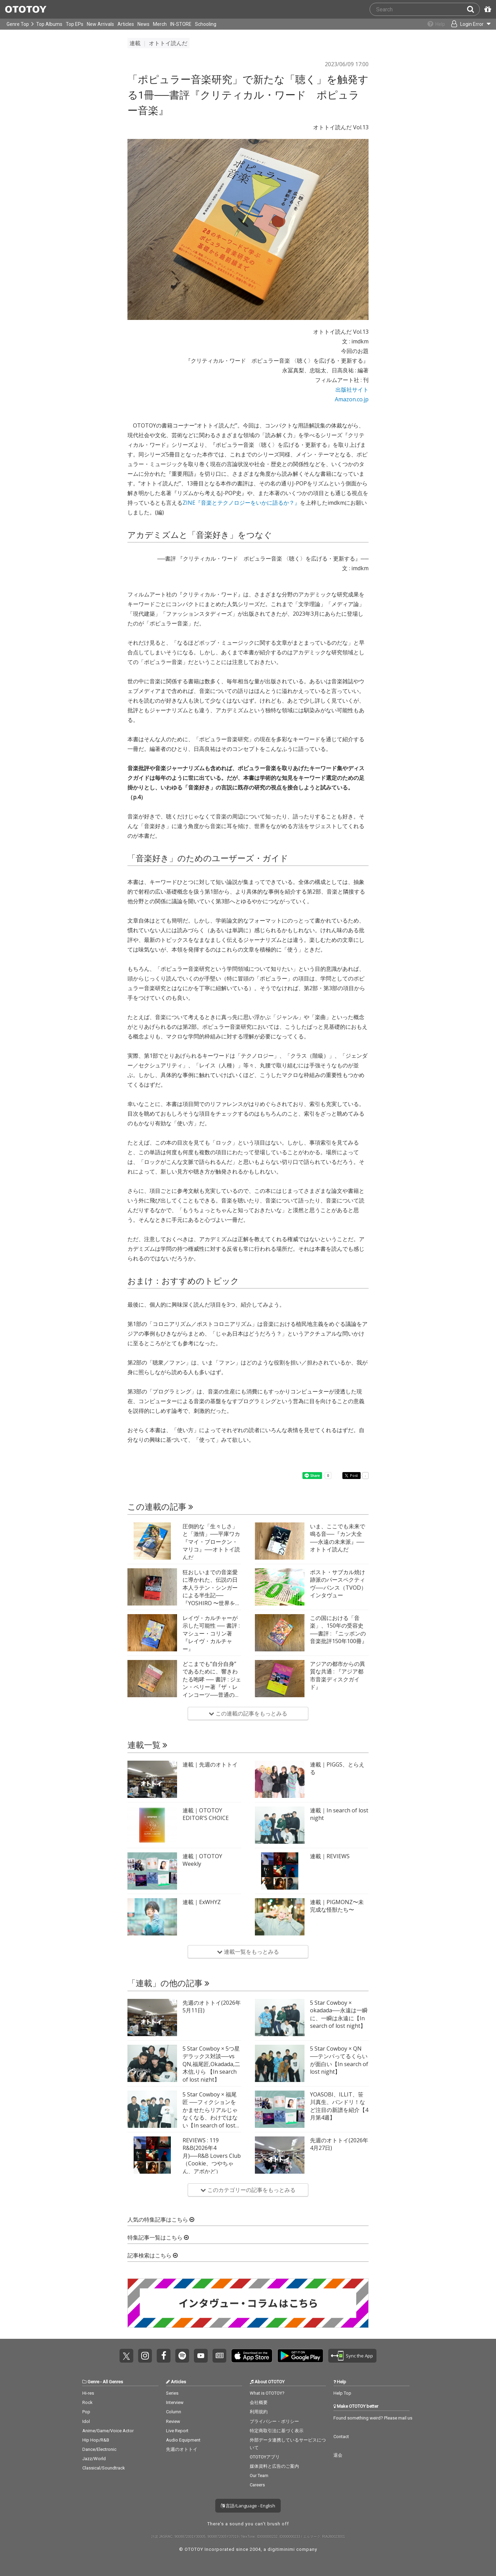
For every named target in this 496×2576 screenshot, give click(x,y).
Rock (87, 2402)
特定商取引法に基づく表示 (276, 2430)
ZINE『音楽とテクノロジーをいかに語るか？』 (241, 502)
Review (173, 2421)
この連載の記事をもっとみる (248, 1713)
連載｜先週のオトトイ (210, 1764)
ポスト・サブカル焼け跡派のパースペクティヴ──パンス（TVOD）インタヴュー (338, 1583)
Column (173, 2411)
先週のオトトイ (181, 2449)
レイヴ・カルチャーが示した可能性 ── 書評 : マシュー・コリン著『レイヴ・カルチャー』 (211, 1633)
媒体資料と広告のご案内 (274, 2466)
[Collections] (431, 24)
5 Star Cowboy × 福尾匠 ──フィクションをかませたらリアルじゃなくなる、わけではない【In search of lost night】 (210, 2114)
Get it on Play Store (300, 2356)
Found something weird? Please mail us (372, 2418)
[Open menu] (467, 24)
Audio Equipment (183, 2440)
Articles (125, 24)
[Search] (473, 9)
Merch (160, 24)
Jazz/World (94, 2458)
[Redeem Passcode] (487, 9)
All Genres (113, 2381)
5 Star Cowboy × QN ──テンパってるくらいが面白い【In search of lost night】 (339, 2060)
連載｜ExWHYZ (202, 1902)
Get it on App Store (251, 2356)
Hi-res (88, 2393)
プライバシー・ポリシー (274, 2421)
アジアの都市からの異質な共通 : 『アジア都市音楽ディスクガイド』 (337, 1675)
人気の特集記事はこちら (160, 2219)
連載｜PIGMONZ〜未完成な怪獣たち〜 (337, 1905)
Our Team (259, 2475)
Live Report (177, 2430)
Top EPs (74, 24)
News (143, 24)
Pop (86, 2411)
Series (172, 2393)
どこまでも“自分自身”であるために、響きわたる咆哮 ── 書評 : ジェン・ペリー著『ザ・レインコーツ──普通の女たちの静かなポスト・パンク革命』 (212, 1687)
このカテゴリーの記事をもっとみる (248, 2190)
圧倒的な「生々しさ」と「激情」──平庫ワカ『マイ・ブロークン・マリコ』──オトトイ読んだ (211, 1541)
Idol (86, 2421)
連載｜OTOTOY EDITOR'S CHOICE (206, 1814)
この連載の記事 (160, 1507)
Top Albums (49, 24)
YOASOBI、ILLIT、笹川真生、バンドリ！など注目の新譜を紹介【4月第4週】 (339, 2106)
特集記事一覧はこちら (158, 2237)
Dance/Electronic (99, 2449)
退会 (337, 2455)
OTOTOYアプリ (265, 2456)
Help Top (342, 2393)
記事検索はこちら (152, 2255)
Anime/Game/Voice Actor (108, 2430)
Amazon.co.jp (352, 399)
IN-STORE (181, 24)
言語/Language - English (248, 2506)
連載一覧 (147, 1745)
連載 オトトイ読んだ (158, 43)
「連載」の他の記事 (168, 1983)
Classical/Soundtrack (103, 2468)
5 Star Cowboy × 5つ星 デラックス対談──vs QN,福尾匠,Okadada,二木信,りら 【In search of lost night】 (211, 2064)
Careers (257, 2484)
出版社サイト (352, 389)
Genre (93, 2381)
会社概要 (259, 2402)
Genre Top (18, 24)
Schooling (205, 24)
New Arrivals (100, 24)
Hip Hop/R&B (95, 2440)
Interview (175, 2402)
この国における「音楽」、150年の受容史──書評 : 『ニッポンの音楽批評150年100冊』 (338, 1629)
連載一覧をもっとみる (248, 1951)
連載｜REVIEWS (330, 1856)
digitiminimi (281, 2549)
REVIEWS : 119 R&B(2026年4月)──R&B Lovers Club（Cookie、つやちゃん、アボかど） (212, 2155)
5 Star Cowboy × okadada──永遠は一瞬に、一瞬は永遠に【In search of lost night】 (339, 2014)
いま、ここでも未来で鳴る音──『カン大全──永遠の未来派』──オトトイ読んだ (337, 1537)
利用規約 (259, 2411)
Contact (341, 2436)
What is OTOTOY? (267, 2393)
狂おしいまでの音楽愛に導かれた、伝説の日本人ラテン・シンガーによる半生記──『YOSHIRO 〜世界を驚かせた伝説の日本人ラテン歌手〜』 (212, 1595)
